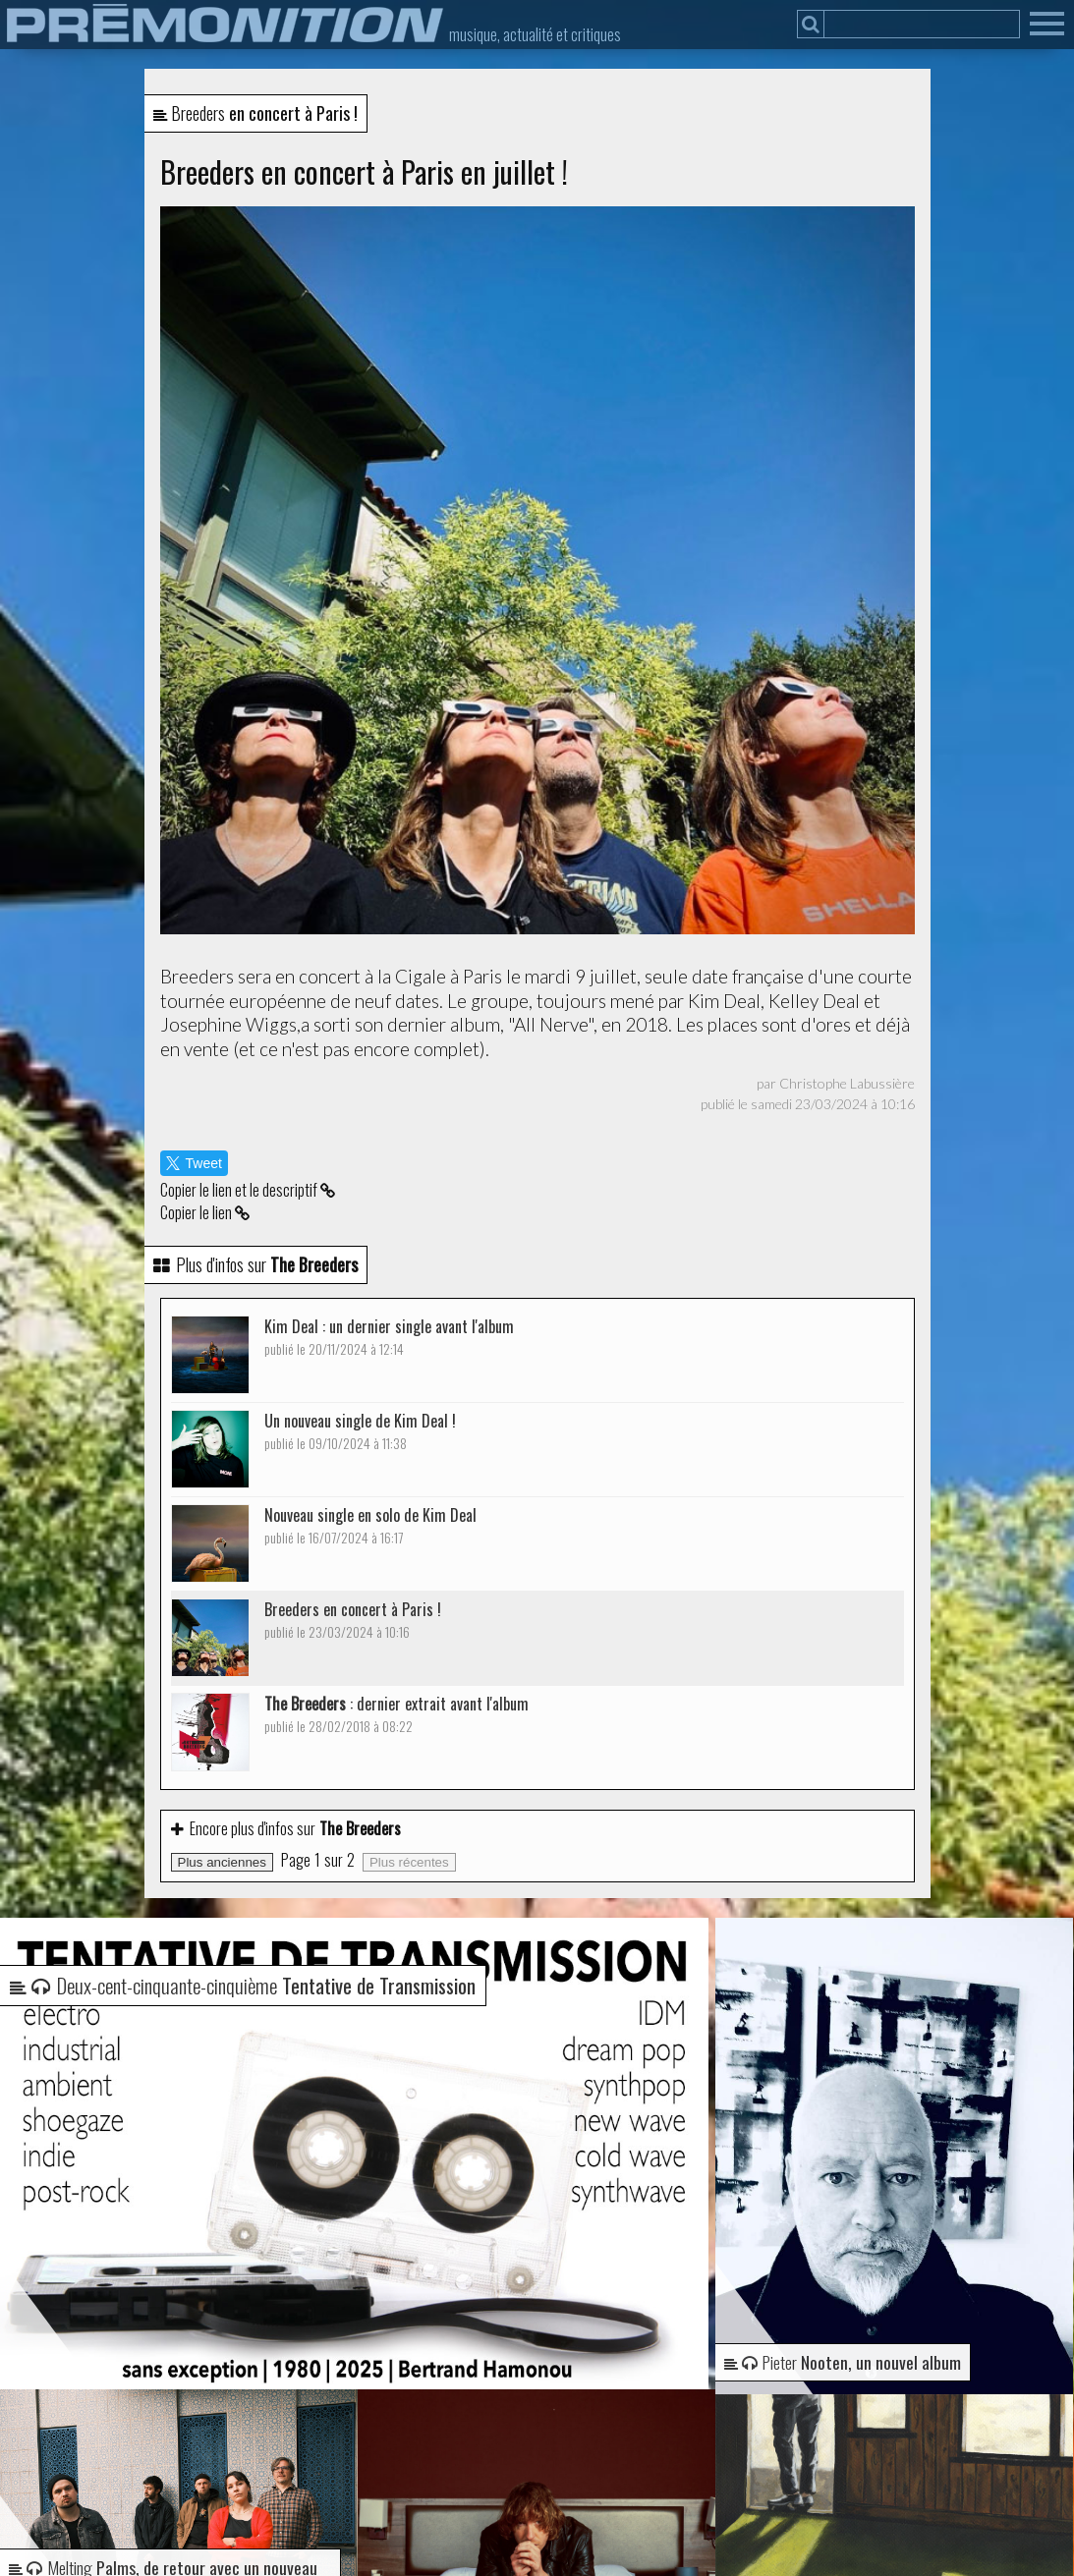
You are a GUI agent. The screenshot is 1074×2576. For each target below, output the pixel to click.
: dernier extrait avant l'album (396, 1714)
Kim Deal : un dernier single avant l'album (389, 1337)
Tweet (194, 1163)
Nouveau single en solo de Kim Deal (370, 1525)
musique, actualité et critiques (535, 34)
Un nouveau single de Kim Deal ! (360, 1431)
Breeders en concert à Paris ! (352, 1619)
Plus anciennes (222, 1862)
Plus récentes (409, 1862)
